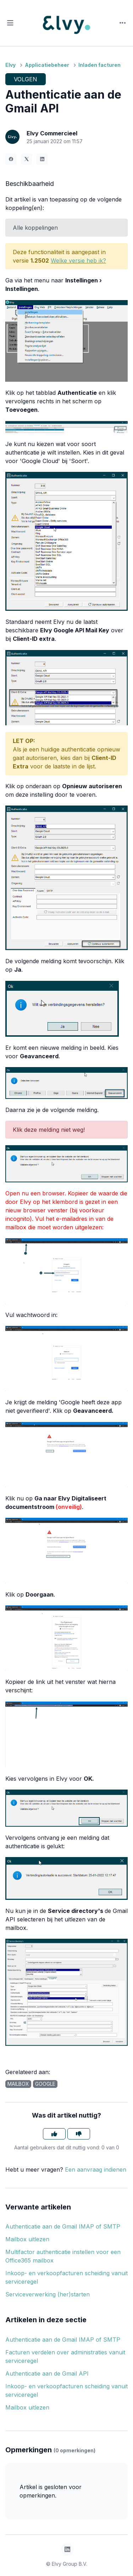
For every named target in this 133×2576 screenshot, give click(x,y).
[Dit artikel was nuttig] (54, 2133)
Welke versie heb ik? (78, 260)
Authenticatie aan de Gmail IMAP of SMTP (62, 2226)
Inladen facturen (99, 65)
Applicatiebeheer (47, 65)
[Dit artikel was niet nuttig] (78, 2133)
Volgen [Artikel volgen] (25, 79)
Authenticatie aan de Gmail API (47, 2373)
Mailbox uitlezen (27, 2239)
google (45, 2084)
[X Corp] (26, 159)
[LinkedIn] (42, 159)
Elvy (10, 65)
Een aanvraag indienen (95, 2169)
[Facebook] (11, 159)
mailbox (18, 2084)
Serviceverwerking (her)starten (47, 2294)
